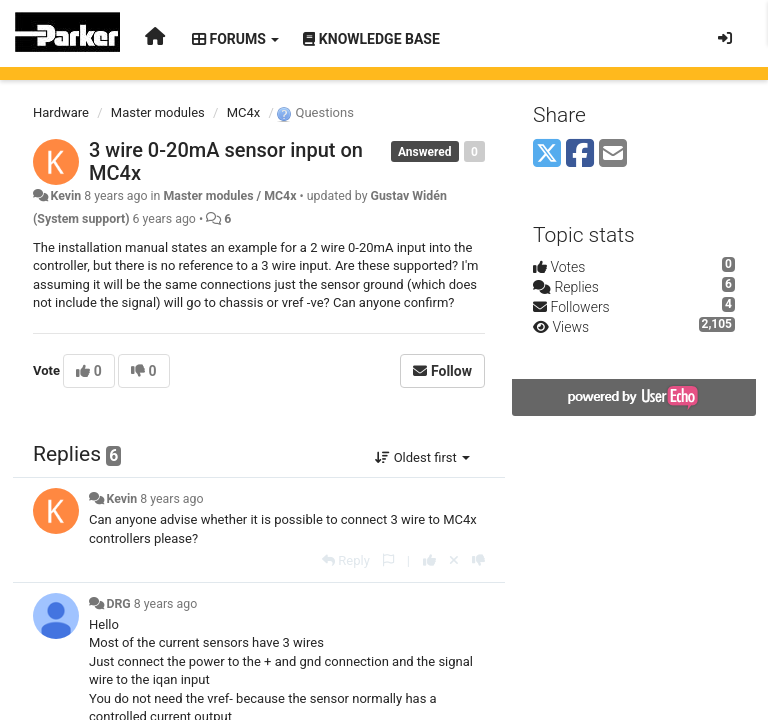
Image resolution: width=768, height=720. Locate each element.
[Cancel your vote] (454, 560)
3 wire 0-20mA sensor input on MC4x (226, 161)
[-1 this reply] (478, 560)
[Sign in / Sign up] (725, 38)
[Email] (613, 154)
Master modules (158, 112)
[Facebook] (580, 154)
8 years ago (171, 499)
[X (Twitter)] (547, 154)
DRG (118, 604)
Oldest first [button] (422, 457)
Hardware (61, 112)
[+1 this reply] (429, 560)
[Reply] (346, 560)
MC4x (244, 112)
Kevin (65, 196)
